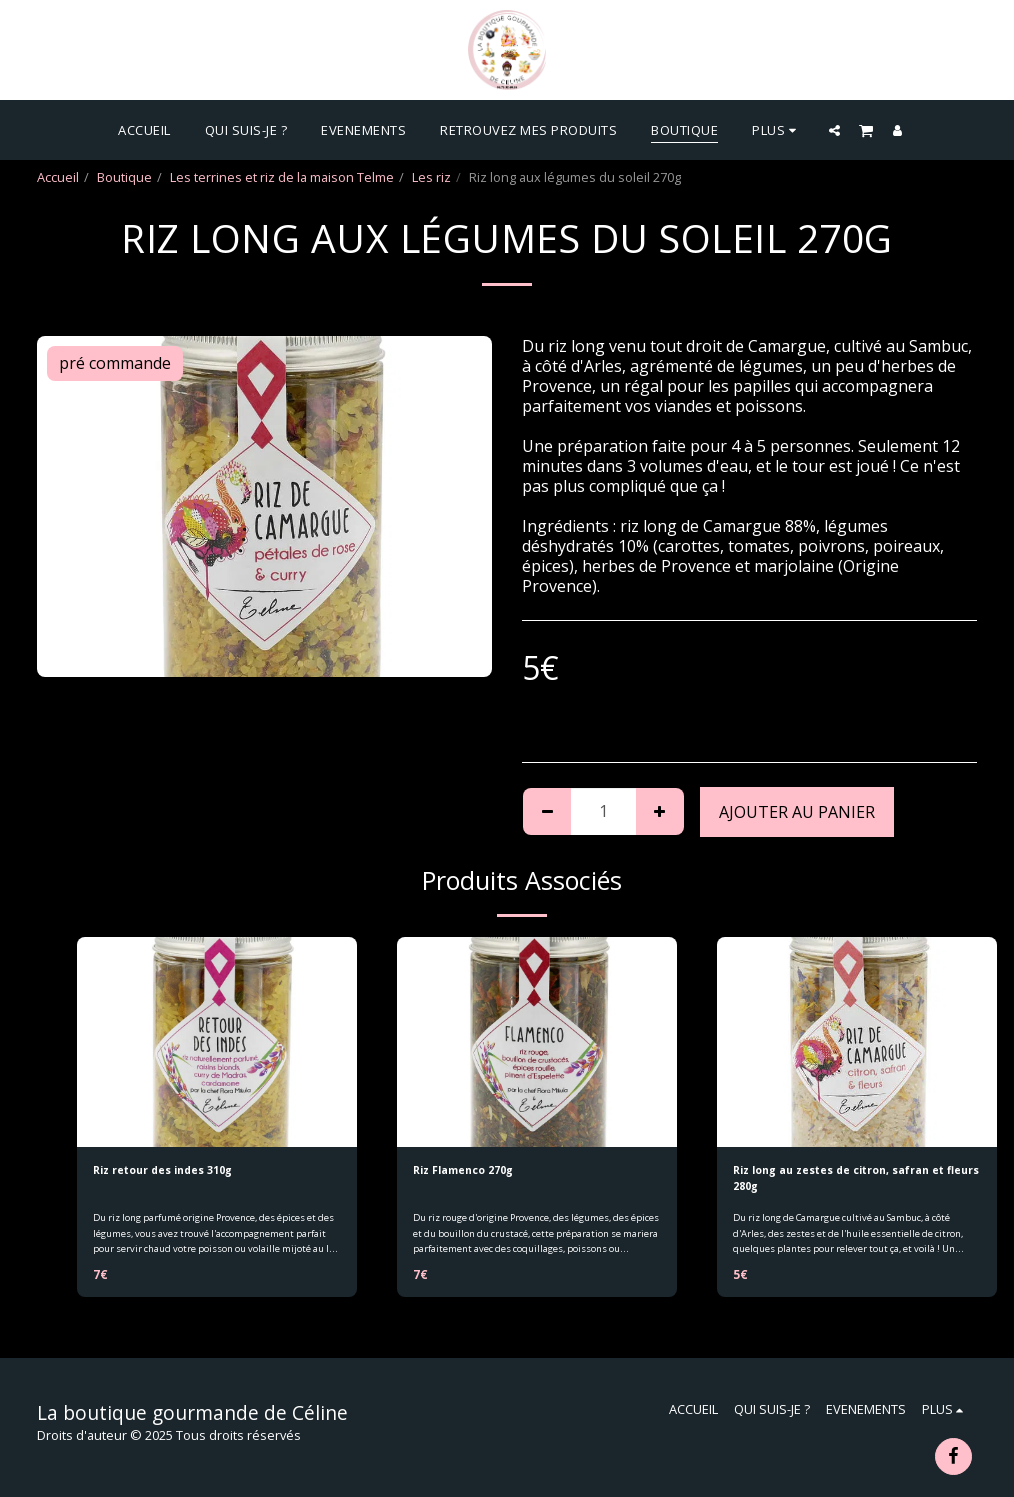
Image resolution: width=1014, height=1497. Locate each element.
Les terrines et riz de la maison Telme (282, 177)
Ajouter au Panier (797, 812)
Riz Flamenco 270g (472, 1172)
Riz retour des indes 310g (175, 1172)
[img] (217, 1042)
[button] (834, 130)
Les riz (431, 177)
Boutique (124, 177)
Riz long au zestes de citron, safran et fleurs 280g (849, 1181)
